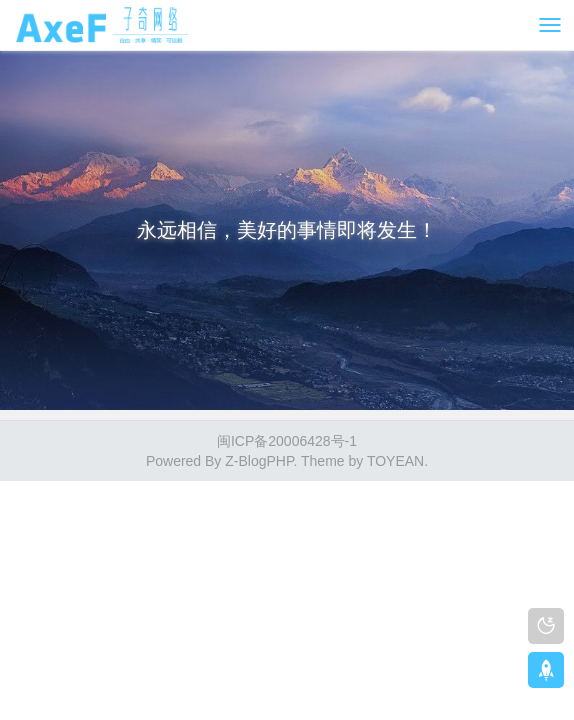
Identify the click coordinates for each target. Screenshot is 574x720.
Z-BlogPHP (259, 461)
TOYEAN (395, 461)
